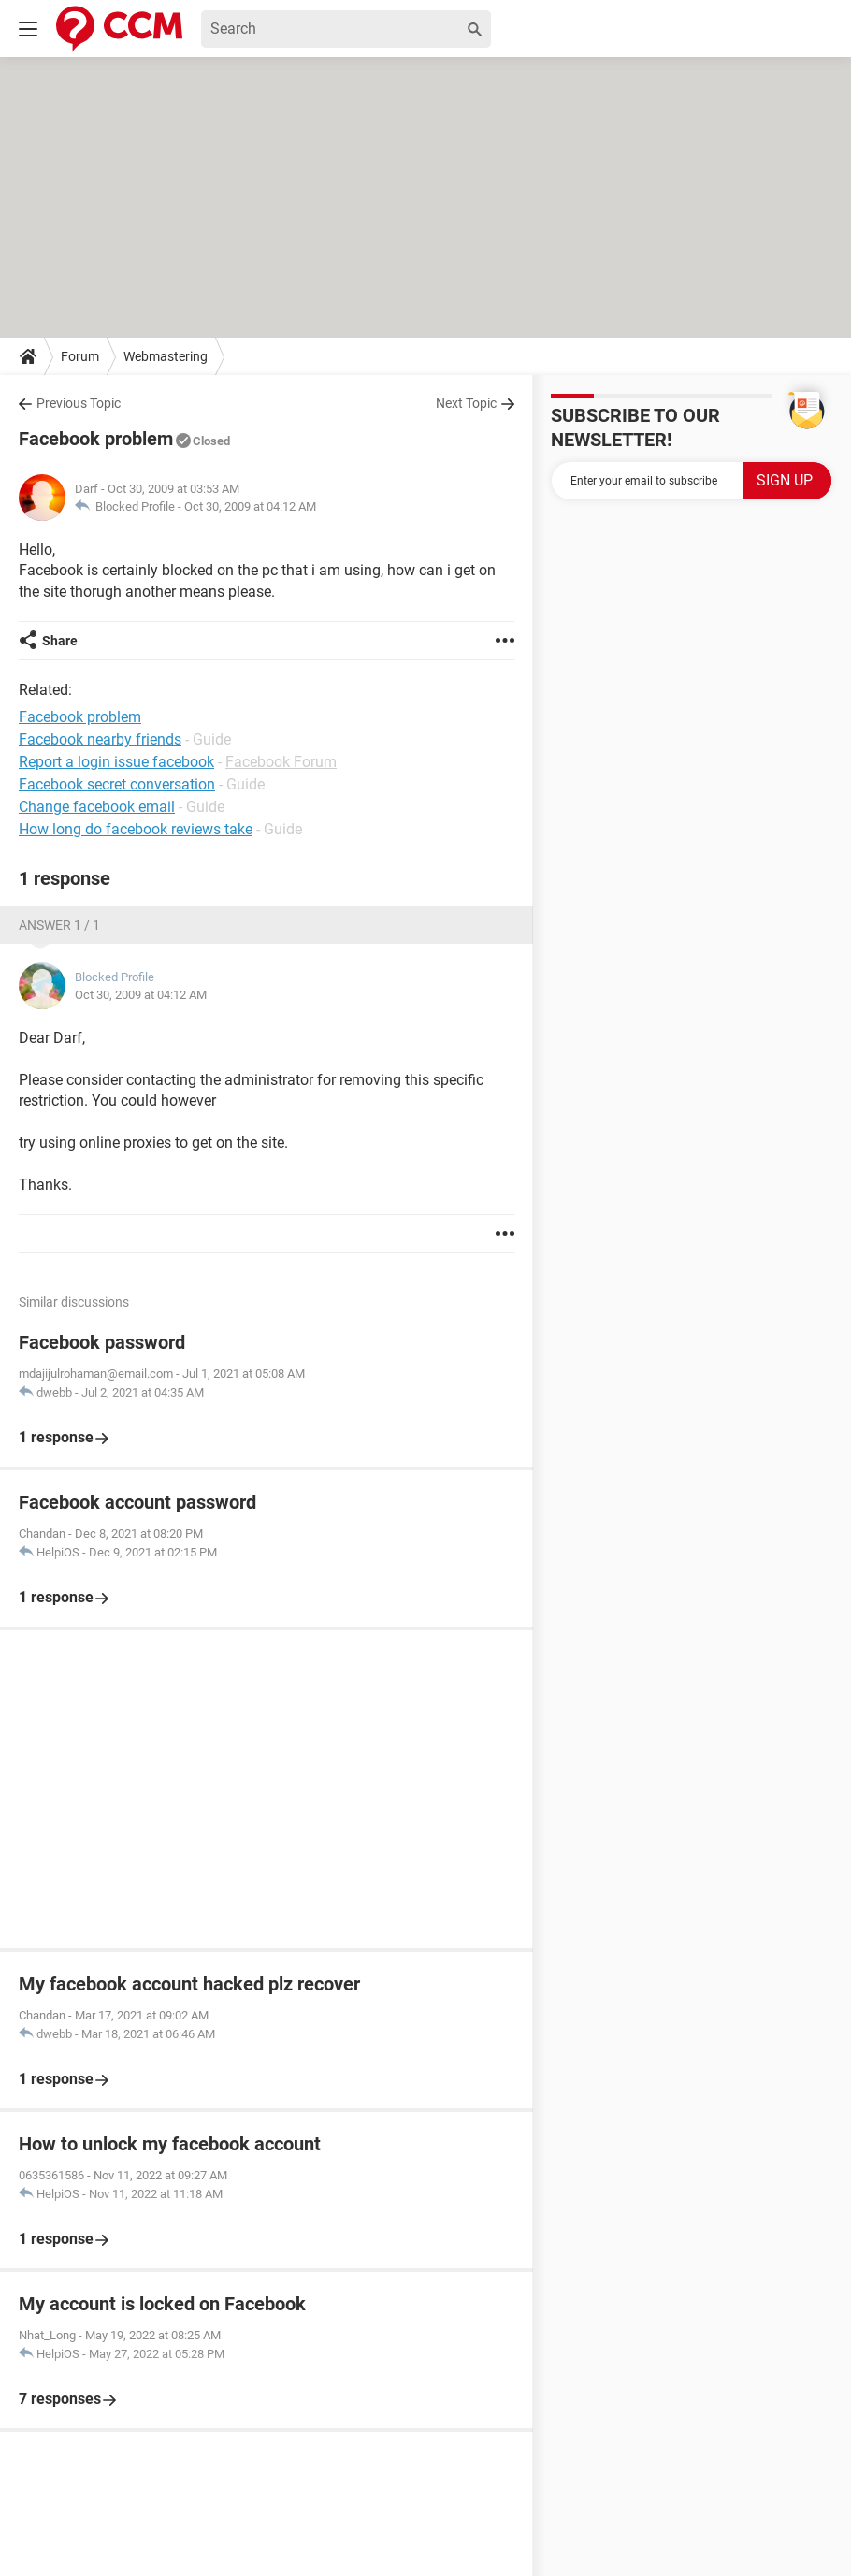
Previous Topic (78, 403)
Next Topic (466, 403)
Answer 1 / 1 (59, 925)
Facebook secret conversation (117, 784)
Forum (80, 356)
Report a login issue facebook (116, 762)
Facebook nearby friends (100, 739)
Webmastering (165, 356)
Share (60, 640)
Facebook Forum (281, 762)
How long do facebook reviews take (135, 829)
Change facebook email (97, 807)
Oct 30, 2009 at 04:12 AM (250, 506)
